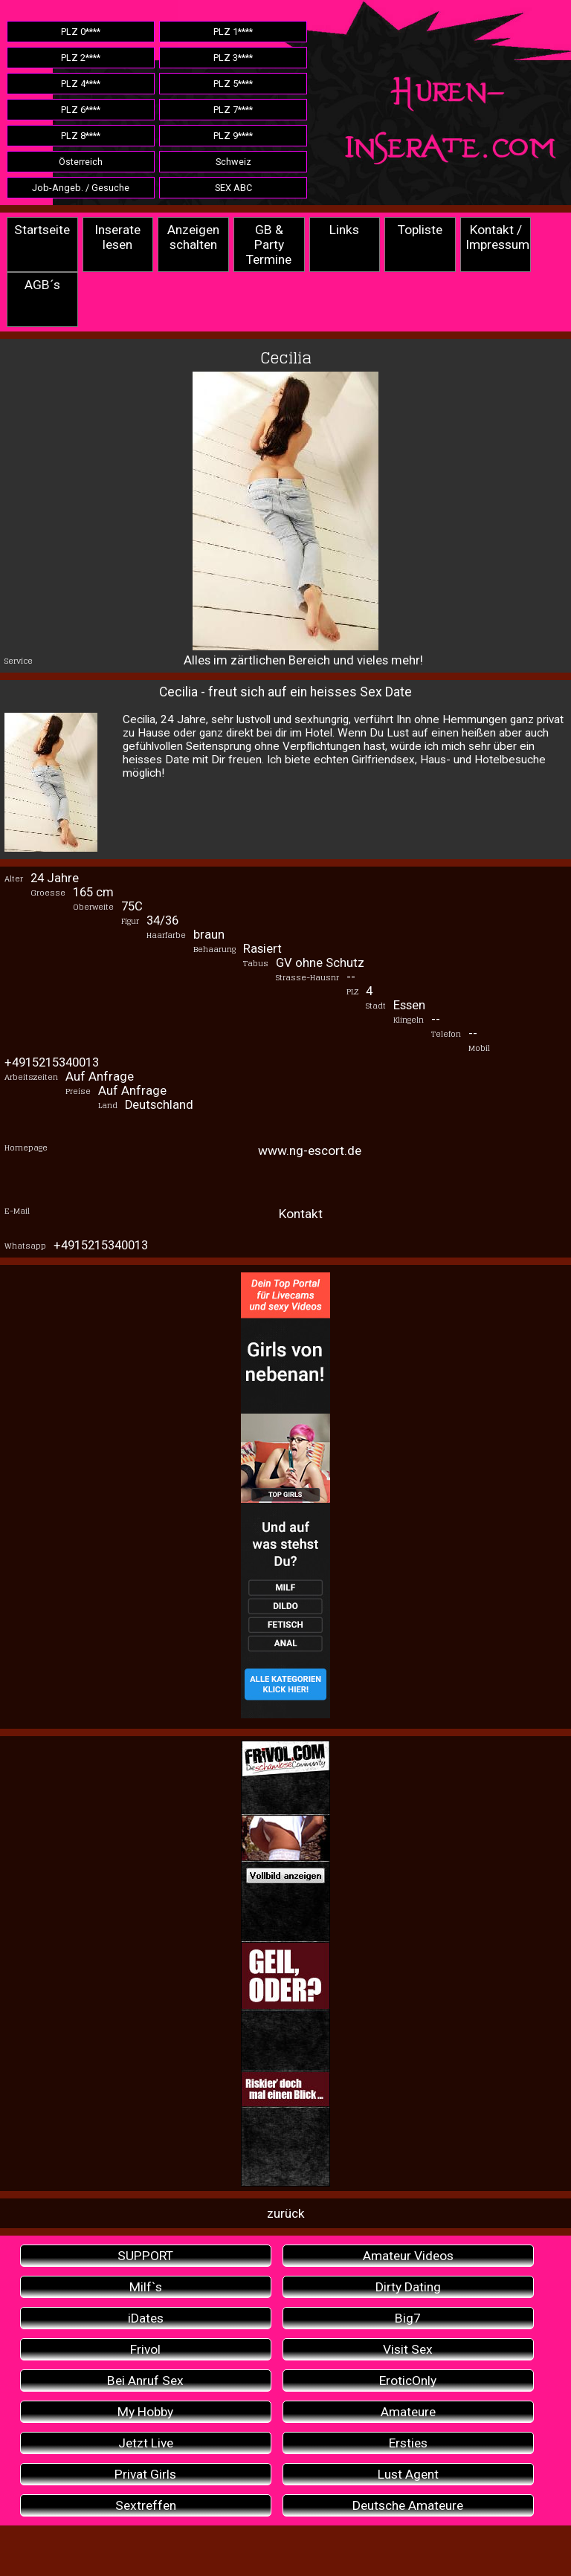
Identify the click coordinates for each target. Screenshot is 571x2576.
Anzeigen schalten (193, 237)
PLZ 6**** (80, 109)
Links (344, 229)
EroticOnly (407, 2380)
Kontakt (301, 1213)
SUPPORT (145, 2255)
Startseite (42, 229)
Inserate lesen (117, 237)
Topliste (420, 229)
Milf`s (145, 2286)
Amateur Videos (408, 2255)
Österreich (81, 161)
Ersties (408, 2443)
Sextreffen (145, 2505)
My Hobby (145, 2411)
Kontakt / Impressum (497, 237)
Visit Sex (408, 2349)
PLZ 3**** (233, 57)
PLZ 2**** (80, 57)
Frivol (145, 2349)
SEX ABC (233, 187)
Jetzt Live (145, 2443)
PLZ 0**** (80, 31)
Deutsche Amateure (407, 2505)
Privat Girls (145, 2474)
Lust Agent (408, 2474)
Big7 (408, 2318)
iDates (146, 2318)
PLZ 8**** (80, 135)
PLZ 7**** (233, 109)
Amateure (408, 2411)
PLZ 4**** (80, 83)
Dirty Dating (408, 2286)
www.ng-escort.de (309, 1150)
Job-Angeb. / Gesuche (80, 187)
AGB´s (42, 284)
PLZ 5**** (233, 83)
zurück (286, 2213)
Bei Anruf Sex (145, 2380)
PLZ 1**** (233, 31)
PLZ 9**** (233, 135)
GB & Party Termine (268, 244)
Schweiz (233, 161)
